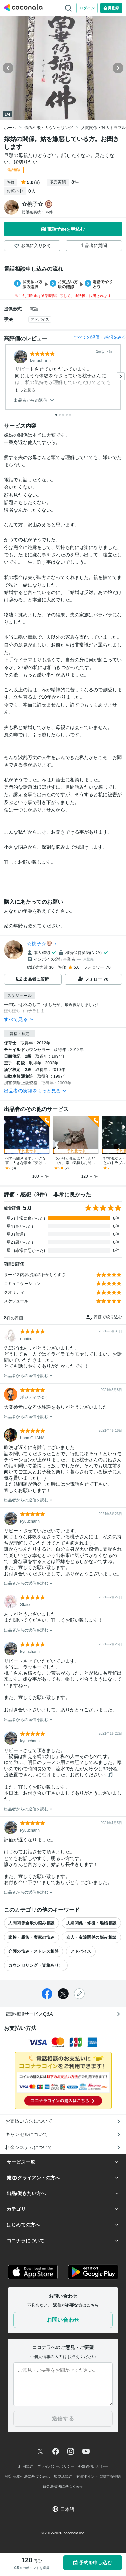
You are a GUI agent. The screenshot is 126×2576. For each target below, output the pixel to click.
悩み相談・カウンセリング (49, 127)
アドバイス (40, 319)
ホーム (10, 127)
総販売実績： (37, 212)
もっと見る (25, 390)
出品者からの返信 (34, 400)
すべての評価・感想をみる (100, 337)
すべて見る (19, 1019)
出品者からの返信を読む (28, 1375)
